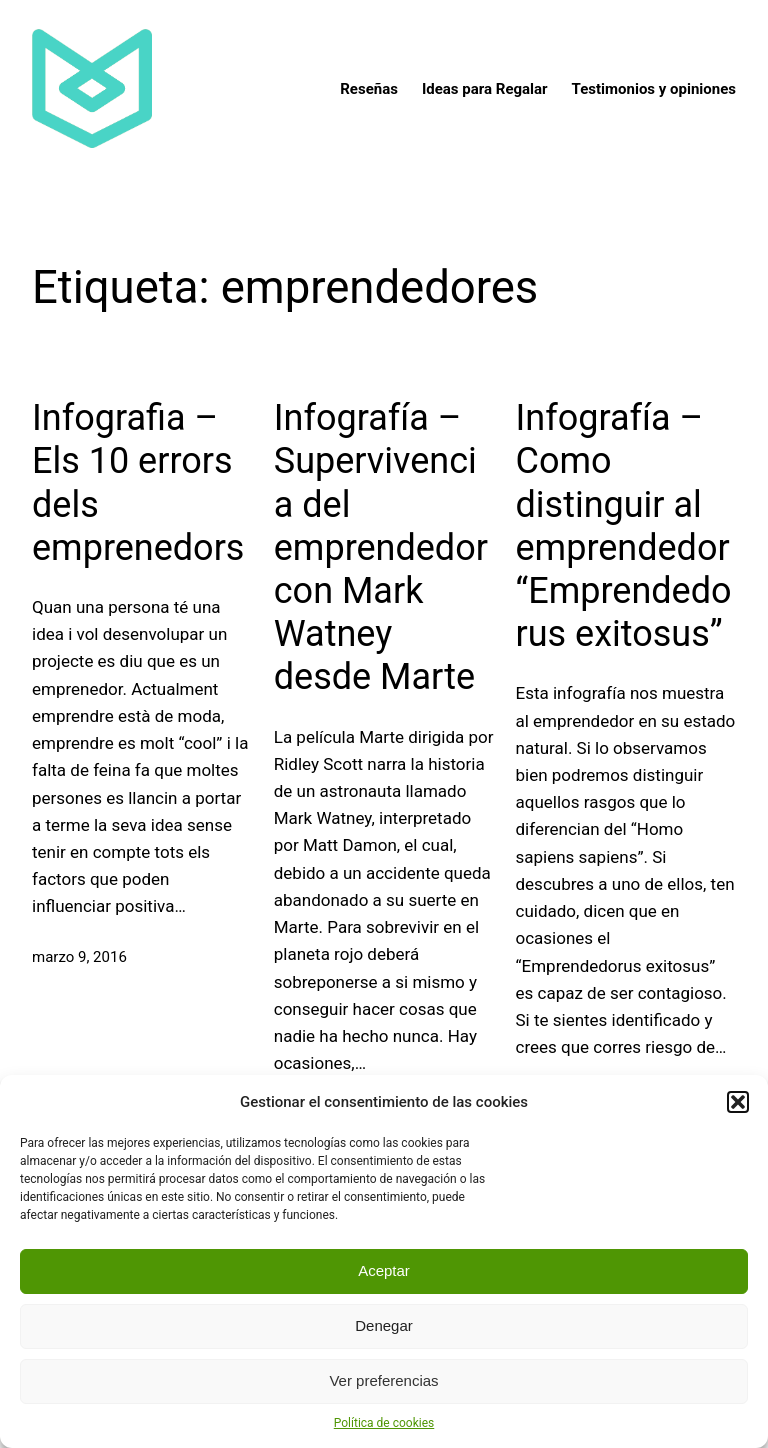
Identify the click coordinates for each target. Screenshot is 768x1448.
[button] (738, 1102)
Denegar (384, 1325)
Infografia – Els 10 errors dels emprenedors (138, 483)
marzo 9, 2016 (79, 957)
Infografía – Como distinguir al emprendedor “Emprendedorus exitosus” (624, 526)
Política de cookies (384, 1423)
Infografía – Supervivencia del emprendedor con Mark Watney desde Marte (381, 547)
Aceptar (384, 1270)
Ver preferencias (383, 1380)
